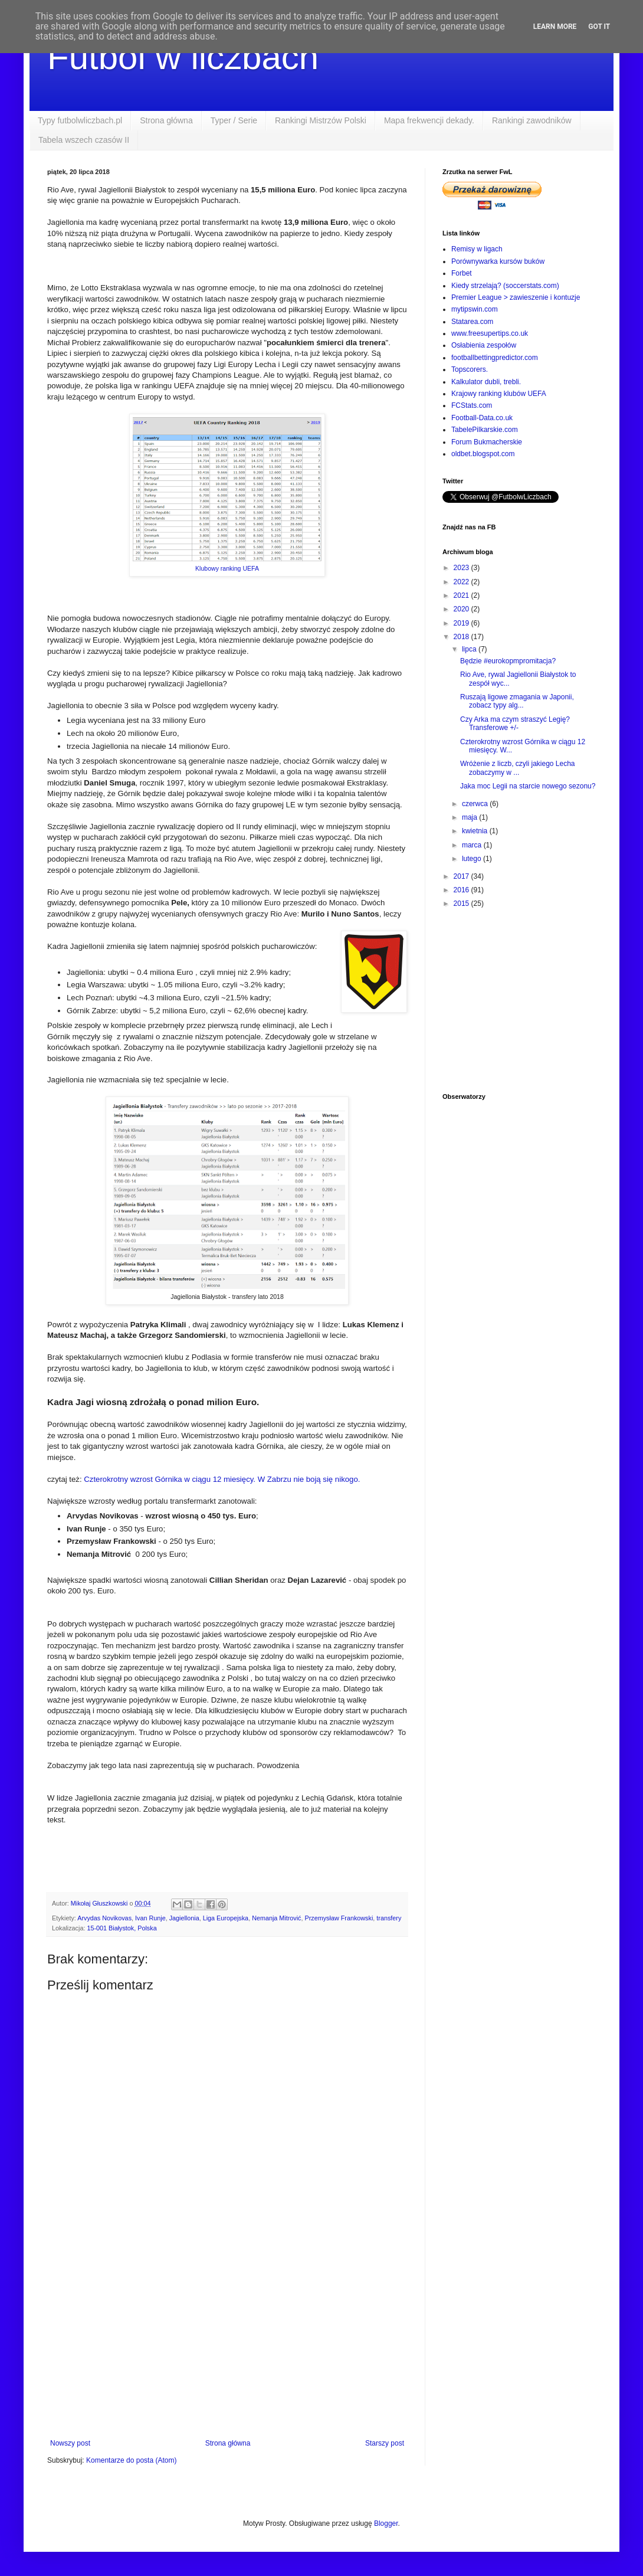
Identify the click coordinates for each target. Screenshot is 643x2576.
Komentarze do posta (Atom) (131, 2460)
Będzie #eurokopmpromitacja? (508, 661)
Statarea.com (472, 322)
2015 (462, 903)
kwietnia (476, 831)
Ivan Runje (150, 1918)
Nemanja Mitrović (276, 1918)
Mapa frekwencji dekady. (429, 120)
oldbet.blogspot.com (482, 454)
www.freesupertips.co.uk (489, 333)
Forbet (461, 273)
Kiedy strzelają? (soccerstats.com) (505, 286)
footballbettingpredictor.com (494, 357)
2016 (462, 890)
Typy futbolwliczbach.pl (80, 120)
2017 (462, 876)
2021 (462, 595)
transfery (388, 1918)
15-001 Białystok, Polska (121, 1928)
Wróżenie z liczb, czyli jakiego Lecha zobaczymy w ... (517, 768)
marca (473, 845)
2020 (462, 609)
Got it (599, 26)
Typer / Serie (234, 120)
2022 (462, 582)
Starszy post (384, 2443)
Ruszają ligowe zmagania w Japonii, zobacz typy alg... (517, 701)
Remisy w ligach (477, 249)
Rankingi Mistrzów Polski (320, 120)
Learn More (555, 26)
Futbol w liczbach (183, 57)
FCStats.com (471, 405)
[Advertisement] (227, 2341)
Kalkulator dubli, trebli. (486, 382)
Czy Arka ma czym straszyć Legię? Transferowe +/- (515, 723)
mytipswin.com (474, 309)
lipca (470, 649)
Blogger (386, 2523)
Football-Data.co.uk (482, 418)
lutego (472, 859)
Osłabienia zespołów (483, 345)
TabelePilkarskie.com (484, 429)
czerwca (476, 804)
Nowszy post (70, 2443)
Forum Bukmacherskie (486, 442)
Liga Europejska (225, 1918)
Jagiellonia (184, 1918)
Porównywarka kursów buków (497, 261)
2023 (462, 568)
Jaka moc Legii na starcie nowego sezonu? (527, 786)
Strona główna (166, 120)
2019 (462, 623)
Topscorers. (469, 369)
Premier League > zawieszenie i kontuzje (515, 297)
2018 (462, 637)
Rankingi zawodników (532, 120)
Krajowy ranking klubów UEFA (498, 393)
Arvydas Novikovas (104, 1918)
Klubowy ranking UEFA (227, 568)
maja (470, 817)
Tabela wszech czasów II (83, 140)
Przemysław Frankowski (339, 1918)
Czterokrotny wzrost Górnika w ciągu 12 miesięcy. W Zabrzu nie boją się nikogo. (222, 1479)
